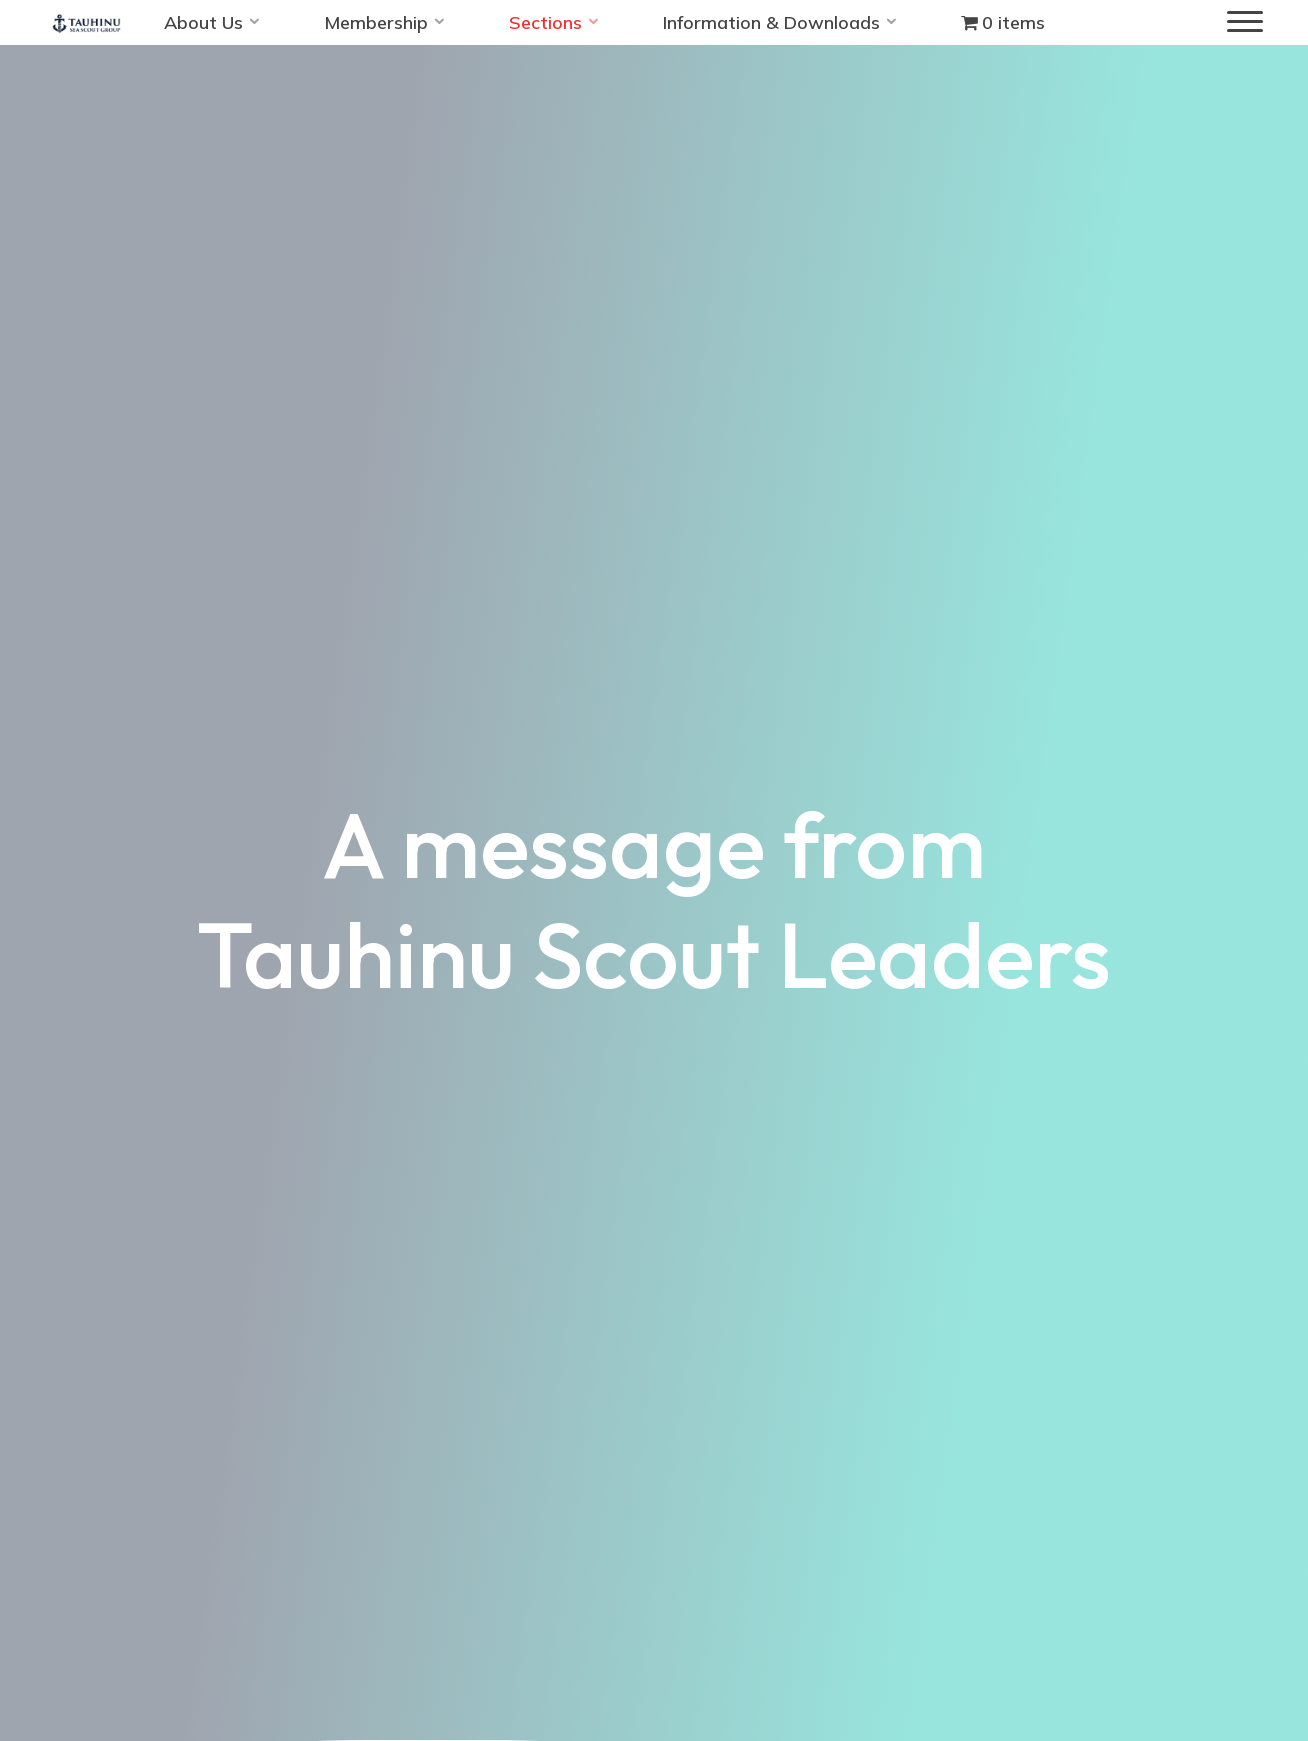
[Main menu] (1245, 22)
